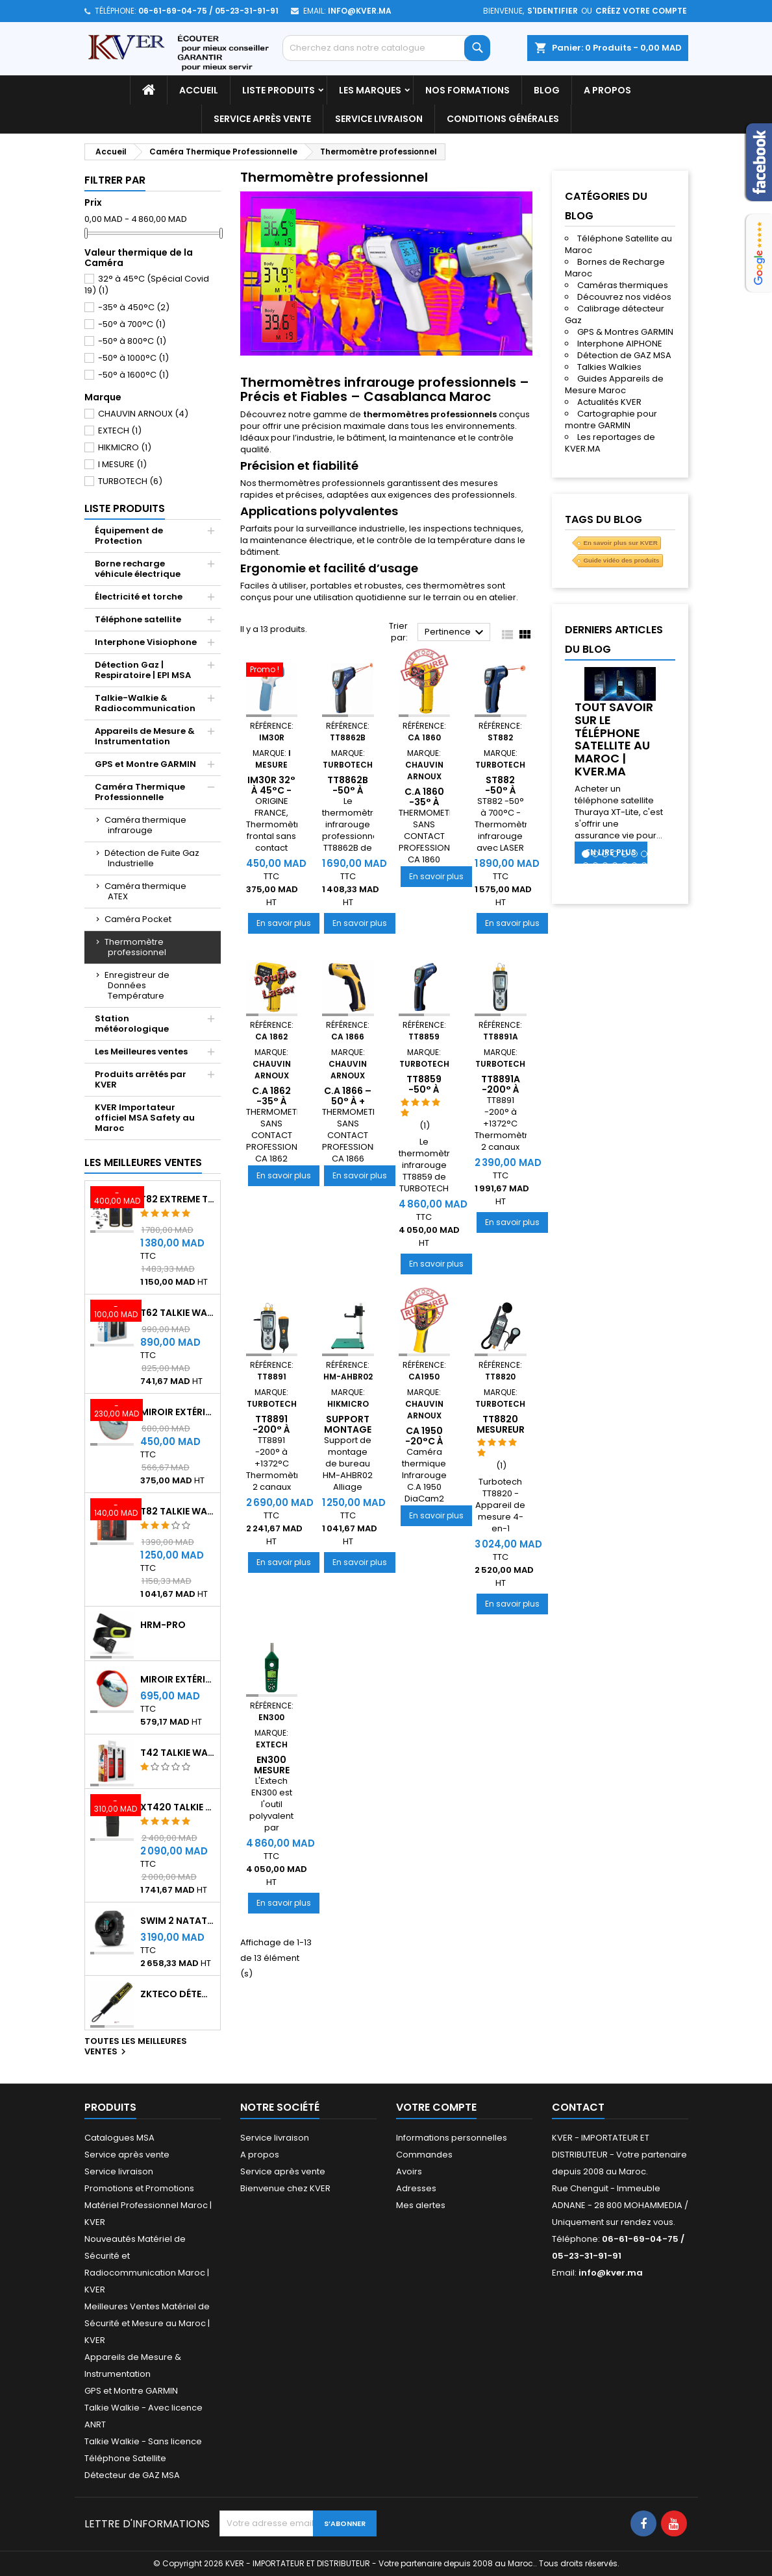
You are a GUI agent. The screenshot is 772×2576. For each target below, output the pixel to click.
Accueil (198, 90)
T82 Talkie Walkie (177, 1511)
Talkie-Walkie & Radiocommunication (145, 703)
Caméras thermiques (622, 285)
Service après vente (262, 118)
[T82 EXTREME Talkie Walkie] (112, 1198)
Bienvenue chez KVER (285, 2188)
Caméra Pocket (138, 919)
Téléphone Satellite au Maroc (618, 244)
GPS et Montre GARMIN (145, 764)
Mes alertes (420, 2205)
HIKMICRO (124, 447)
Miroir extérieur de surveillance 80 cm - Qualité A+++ (177, 1679)
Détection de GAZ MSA (624, 355)
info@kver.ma (360, 10)
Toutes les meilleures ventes (135, 2047)
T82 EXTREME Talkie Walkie (177, 1199)
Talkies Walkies (609, 367)
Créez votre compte (641, 10)
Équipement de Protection (129, 535)
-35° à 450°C (133, 307)
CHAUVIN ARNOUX (143, 413)
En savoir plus (287, 923)
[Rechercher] (386, 48)
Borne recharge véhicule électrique (138, 568)
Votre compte (436, 2107)
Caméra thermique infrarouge (145, 825)
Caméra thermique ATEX (145, 891)
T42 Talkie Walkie (177, 1752)
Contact (578, 2107)
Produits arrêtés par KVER (140, 1079)
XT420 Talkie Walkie (177, 1807)
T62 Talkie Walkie (177, 1312)
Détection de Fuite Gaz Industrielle (152, 858)
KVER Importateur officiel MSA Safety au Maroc (145, 1117)
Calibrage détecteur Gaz (614, 314)
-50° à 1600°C (133, 375)
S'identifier (552, 10)
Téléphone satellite (138, 619)
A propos (607, 90)
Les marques (370, 90)
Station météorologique (132, 1023)
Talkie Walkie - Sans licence (143, 2441)
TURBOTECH (130, 481)
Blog (547, 90)
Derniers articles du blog (614, 639)
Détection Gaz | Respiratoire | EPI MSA (143, 670)
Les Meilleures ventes (141, 1051)
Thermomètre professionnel (135, 947)
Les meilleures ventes (143, 1162)
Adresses (416, 2188)
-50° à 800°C (132, 341)
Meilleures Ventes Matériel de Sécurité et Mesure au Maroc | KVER (147, 2323)
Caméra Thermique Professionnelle (140, 792)
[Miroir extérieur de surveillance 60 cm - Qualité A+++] (112, 1411)
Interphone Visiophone (146, 642)
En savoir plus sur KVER (620, 542)
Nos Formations (467, 90)
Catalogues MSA (119, 2138)
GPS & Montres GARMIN (625, 332)
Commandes (424, 2154)
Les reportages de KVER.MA (610, 443)
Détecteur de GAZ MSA (132, 2475)
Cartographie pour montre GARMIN (611, 419)
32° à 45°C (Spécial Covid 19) (146, 285)
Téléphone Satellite (125, 2458)
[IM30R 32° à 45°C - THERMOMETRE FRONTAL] (272, 670)
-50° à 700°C (132, 324)
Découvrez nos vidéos (624, 297)
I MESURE (122, 464)
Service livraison (379, 118)
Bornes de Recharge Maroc (615, 268)
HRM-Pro (163, 1625)
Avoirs (409, 2171)
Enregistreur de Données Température (137, 985)
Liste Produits (278, 90)
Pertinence (456, 632)
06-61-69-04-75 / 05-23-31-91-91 (208, 10)
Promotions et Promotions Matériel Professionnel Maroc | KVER (148, 2205)
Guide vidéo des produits (621, 560)
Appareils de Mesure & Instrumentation (145, 736)
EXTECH (120, 430)
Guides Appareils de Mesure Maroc (614, 384)
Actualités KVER (609, 402)
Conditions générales (503, 118)
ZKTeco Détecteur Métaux (177, 1994)
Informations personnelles (451, 2138)
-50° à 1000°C (133, 358)
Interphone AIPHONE (619, 343)
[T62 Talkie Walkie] (112, 1312)
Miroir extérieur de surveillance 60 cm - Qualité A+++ (177, 1412)
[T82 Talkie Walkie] (112, 1510)
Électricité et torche (138, 596)
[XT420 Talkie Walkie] (112, 1806)
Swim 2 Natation (177, 1920)
